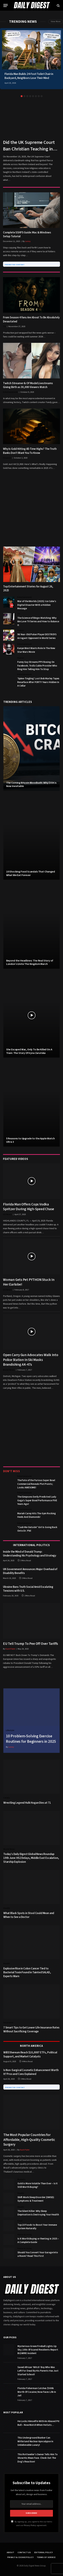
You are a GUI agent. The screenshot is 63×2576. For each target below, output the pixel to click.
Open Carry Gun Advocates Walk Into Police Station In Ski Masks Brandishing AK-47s (30, 1359)
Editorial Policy (43, 2552)
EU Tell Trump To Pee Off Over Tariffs (30, 1643)
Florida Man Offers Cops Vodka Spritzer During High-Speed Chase (28, 1207)
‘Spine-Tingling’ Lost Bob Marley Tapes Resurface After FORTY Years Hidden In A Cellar (38, 682)
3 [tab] (27, 96)
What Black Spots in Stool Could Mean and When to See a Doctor (28, 1915)
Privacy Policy (30, 2525)
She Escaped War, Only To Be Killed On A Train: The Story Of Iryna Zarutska (29, 1051)
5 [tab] (33, 96)
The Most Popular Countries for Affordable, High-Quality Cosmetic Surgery (29, 2139)
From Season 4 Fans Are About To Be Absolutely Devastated (31, 319)
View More (55, 21)
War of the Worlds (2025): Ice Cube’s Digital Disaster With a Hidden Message (36, 605)
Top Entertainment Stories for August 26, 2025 (28, 588)
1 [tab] (21, 96)
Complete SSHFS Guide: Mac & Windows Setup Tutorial (27, 234)
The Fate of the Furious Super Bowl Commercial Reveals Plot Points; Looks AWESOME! (36, 1484)
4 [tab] (30, 96)
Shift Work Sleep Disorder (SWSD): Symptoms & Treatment (35, 2199)
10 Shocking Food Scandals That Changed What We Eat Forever (30, 873)
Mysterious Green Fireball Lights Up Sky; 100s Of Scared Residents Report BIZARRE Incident (37, 2349)
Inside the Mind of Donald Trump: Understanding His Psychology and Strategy (29, 1554)
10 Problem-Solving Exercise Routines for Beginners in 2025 (31, 1738)
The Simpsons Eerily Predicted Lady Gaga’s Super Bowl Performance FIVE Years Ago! (37, 1500)
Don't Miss (11, 1471)
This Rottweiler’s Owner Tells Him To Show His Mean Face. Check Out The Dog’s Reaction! (37, 2458)
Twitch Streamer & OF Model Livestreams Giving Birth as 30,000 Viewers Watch (28, 385)
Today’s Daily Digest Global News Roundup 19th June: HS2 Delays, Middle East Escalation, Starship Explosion (31, 1858)
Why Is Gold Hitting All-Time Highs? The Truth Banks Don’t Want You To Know (29, 451)
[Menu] (5, 5)
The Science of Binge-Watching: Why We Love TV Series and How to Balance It (38, 621)
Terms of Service (46, 2557)
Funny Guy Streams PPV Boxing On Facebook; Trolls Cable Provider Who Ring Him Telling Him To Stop (37, 665)
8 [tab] (41, 96)
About (10, 2552)
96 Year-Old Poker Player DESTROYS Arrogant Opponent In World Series (36, 636)
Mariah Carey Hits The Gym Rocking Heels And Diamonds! (36, 1515)
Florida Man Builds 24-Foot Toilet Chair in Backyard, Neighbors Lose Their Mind (29, 76)
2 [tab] (24, 96)
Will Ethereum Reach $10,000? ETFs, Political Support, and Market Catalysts (30, 2054)
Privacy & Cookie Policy (20, 2557)
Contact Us (24, 2552)
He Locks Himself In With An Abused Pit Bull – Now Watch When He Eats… (38, 2423)
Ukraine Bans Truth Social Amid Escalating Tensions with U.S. (28, 1589)
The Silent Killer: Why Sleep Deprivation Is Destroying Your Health (38, 2212)
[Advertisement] (31, 509)
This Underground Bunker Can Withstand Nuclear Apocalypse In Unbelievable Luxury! (35, 2441)
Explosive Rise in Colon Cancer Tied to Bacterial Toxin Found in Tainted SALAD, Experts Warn (27, 1972)
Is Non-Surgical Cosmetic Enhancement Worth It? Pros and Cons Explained (31, 2072)
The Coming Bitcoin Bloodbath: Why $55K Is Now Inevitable (31, 784)
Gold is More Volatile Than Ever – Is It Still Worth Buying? (37, 2185)
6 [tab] (35, 96)
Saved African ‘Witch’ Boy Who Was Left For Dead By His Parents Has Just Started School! (37, 2370)
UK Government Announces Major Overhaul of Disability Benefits (30, 1571)
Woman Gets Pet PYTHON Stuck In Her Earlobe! (28, 1282)
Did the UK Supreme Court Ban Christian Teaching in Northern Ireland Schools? (29, 149)
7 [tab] (38, 96)
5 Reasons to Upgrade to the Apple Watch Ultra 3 (30, 1140)
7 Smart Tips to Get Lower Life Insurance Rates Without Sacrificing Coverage (31, 2030)
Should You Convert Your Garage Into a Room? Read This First (37, 2254)
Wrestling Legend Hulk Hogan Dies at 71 (27, 1803)
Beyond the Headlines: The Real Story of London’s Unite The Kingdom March (29, 962)
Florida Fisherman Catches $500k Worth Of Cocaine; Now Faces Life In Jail (36, 2392)
